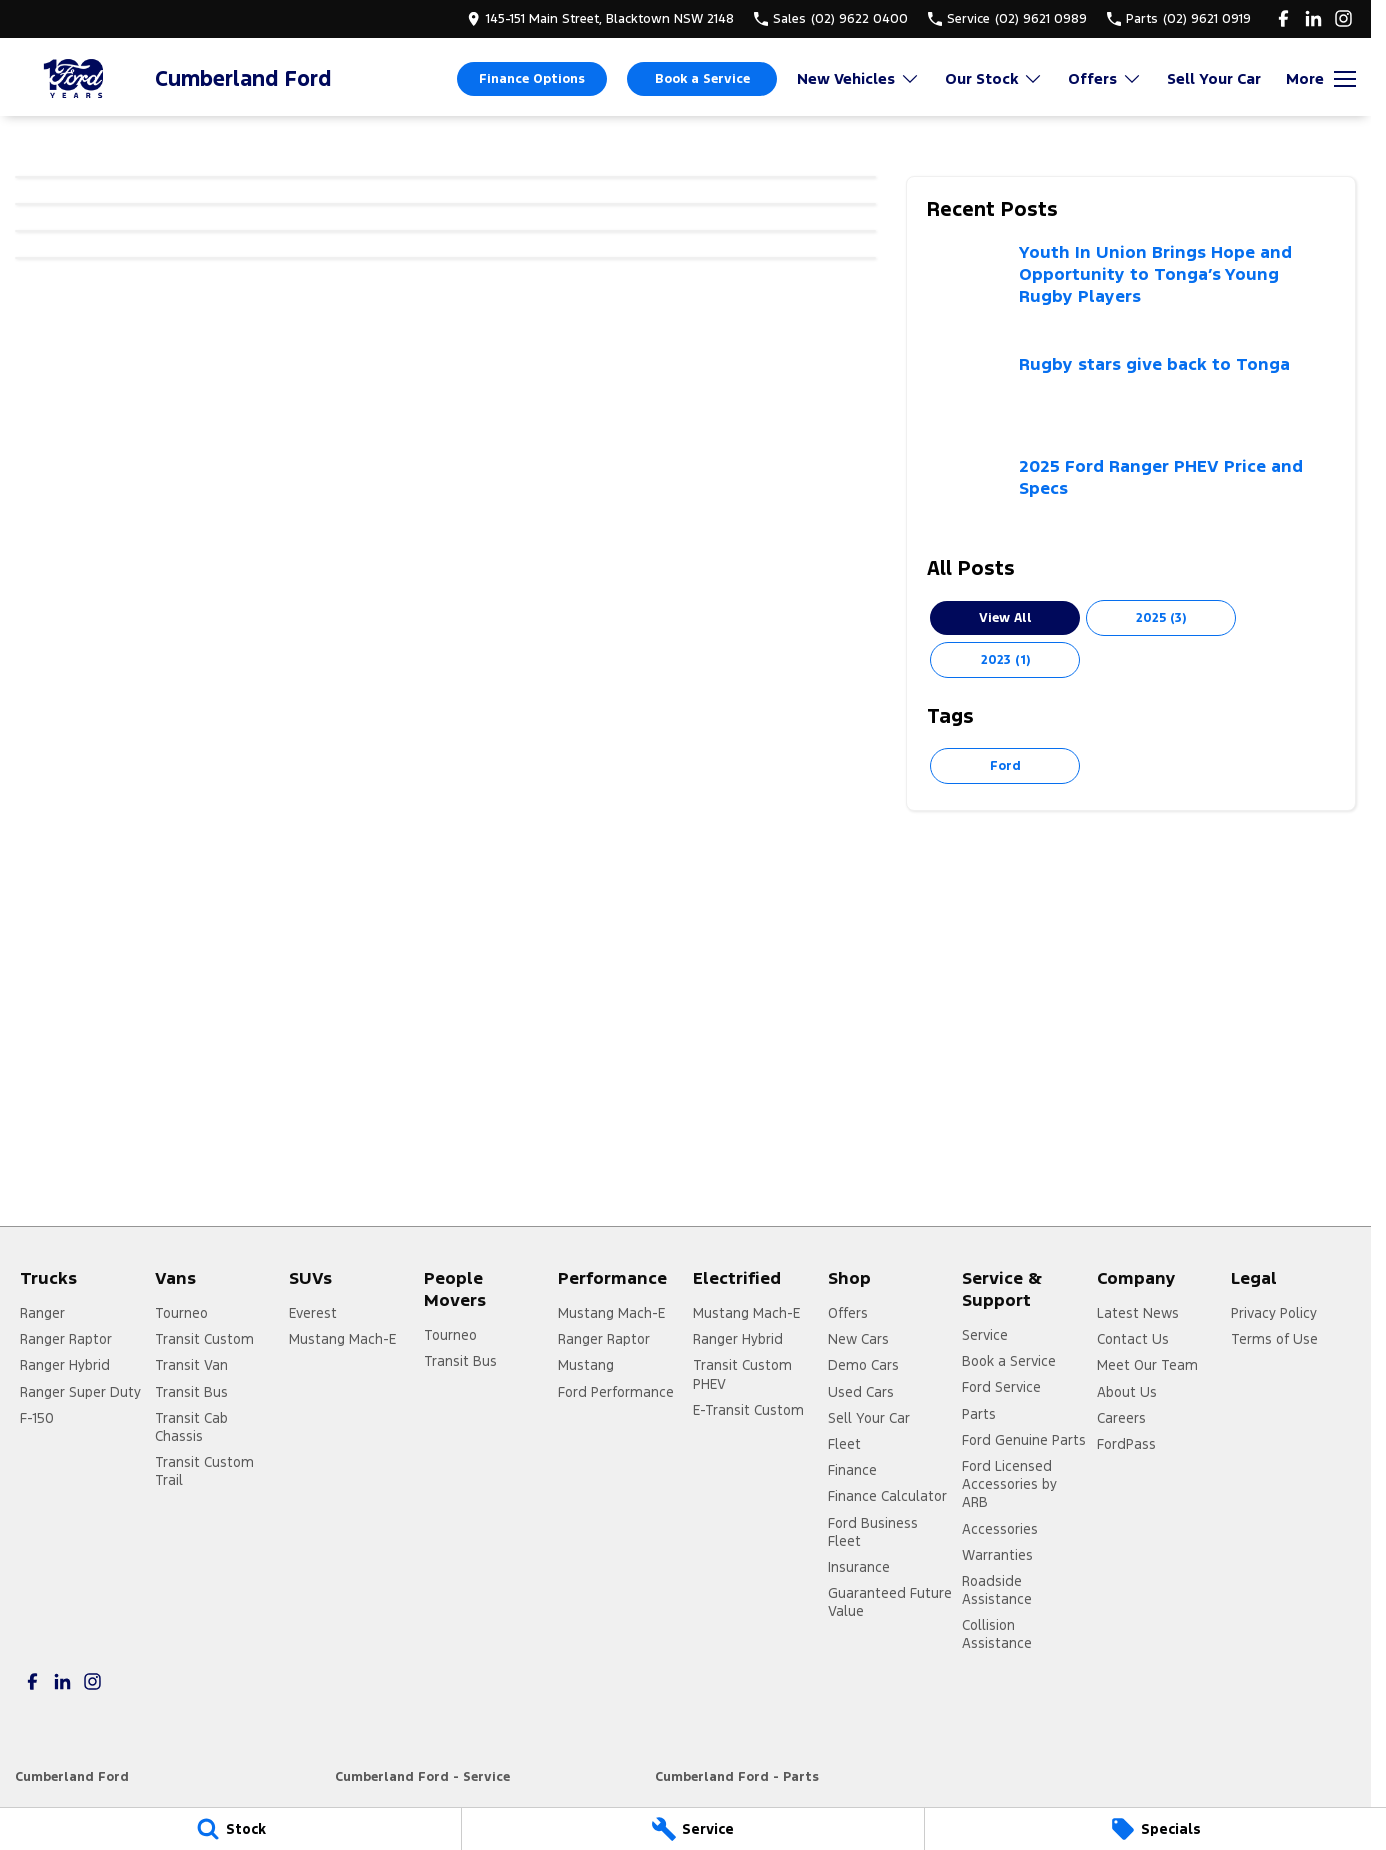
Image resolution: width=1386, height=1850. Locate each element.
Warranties (997, 1555)
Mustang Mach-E (342, 1339)
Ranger (42, 1313)
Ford (1005, 766)
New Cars (858, 1339)
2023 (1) (1005, 660)
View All (1005, 618)
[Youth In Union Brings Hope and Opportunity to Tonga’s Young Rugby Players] (1131, 287)
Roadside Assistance (997, 1590)
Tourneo (181, 1313)
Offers (848, 1313)
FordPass (1126, 1444)
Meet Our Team (1147, 1365)
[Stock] (230, 1829)
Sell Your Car (1214, 78)
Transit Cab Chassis (191, 1427)
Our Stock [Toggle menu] (994, 78)
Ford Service (1001, 1387)
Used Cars (861, 1392)
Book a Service (702, 79)
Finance (852, 1470)
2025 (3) (1161, 618)
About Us (1127, 1392)
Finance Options (532, 79)
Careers (1121, 1418)
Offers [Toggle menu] (1105, 78)
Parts (979, 1414)
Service (985, 1335)
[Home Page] (75, 78)
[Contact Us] (600, 18)
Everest (313, 1313)
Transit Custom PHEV (742, 1374)
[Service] (692, 1829)
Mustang (586, 1365)
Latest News (1138, 1313)
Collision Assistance (997, 1634)
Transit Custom (204, 1339)
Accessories (1000, 1529)
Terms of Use (1274, 1339)
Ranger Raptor (66, 1339)
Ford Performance (616, 1392)
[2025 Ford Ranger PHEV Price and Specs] (1131, 496)
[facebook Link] (1283, 18)
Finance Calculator (887, 1496)
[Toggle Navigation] (1321, 79)
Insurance (859, 1567)
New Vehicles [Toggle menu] (858, 78)
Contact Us (1133, 1339)
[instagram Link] (1343, 18)
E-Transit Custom (748, 1410)
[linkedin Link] (1313, 18)
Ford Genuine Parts (1024, 1440)
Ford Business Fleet (873, 1532)
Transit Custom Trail (204, 1471)
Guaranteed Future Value (890, 1602)
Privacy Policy (1274, 1313)
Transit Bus (191, 1392)
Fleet (844, 1444)
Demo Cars (863, 1365)
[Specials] (1155, 1829)
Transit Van (191, 1365)
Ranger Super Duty (80, 1392)
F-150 (37, 1418)
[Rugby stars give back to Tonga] (1131, 394)
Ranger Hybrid (65, 1365)
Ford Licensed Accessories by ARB (1009, 1484)
